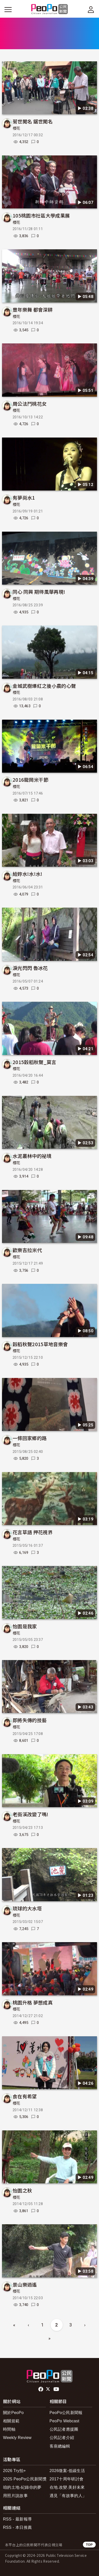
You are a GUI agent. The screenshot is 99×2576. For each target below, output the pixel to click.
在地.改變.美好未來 (67, 2487)
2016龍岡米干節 (30, 779)
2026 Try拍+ (14, 2471)
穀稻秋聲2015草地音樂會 (40, 1344)
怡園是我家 (25, 1626)
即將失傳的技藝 (30, 1720)
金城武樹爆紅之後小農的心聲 (44, 685)
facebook (41, 2389)
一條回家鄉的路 (30, 1437)
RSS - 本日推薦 (17, 2527)
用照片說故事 (15, 2495)
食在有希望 (25, 2096)
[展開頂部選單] (91, 10)
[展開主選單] (8, 10)
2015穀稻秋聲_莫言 (34, 1062)
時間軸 (9, 2429)
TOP (89, 2544)
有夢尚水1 (24, 497)
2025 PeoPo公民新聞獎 (25, 2479)
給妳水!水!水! (28, 873)
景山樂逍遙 (25, 2284)
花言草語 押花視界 (33, 1532)
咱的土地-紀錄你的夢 (22, 2487)
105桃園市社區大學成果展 (41, 215)
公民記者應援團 (64, 2429)
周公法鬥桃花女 (30, 403)
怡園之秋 (22, 2190)
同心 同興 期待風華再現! (39, 591)
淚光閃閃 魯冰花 (30, 967)
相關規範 (11, 2421)
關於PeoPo (13, 2412)
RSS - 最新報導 (17, 2519)
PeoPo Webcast (65, 2421)
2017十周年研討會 (67, 2479)
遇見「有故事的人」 (68, 2495)
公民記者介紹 (62, 2437)
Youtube (56, 2389)
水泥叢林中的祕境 (32, 1155)
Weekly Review (17, 2437)
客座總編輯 (60, 2446)
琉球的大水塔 (27, 1908)
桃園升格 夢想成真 (33, 2002)
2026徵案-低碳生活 (67, 2471)
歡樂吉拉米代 (27, 1249)
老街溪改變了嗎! (31, 1814)
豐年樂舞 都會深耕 (33, 309)
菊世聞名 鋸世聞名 (33, 121)
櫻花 (16, 128)
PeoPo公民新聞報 (66, 2412)
